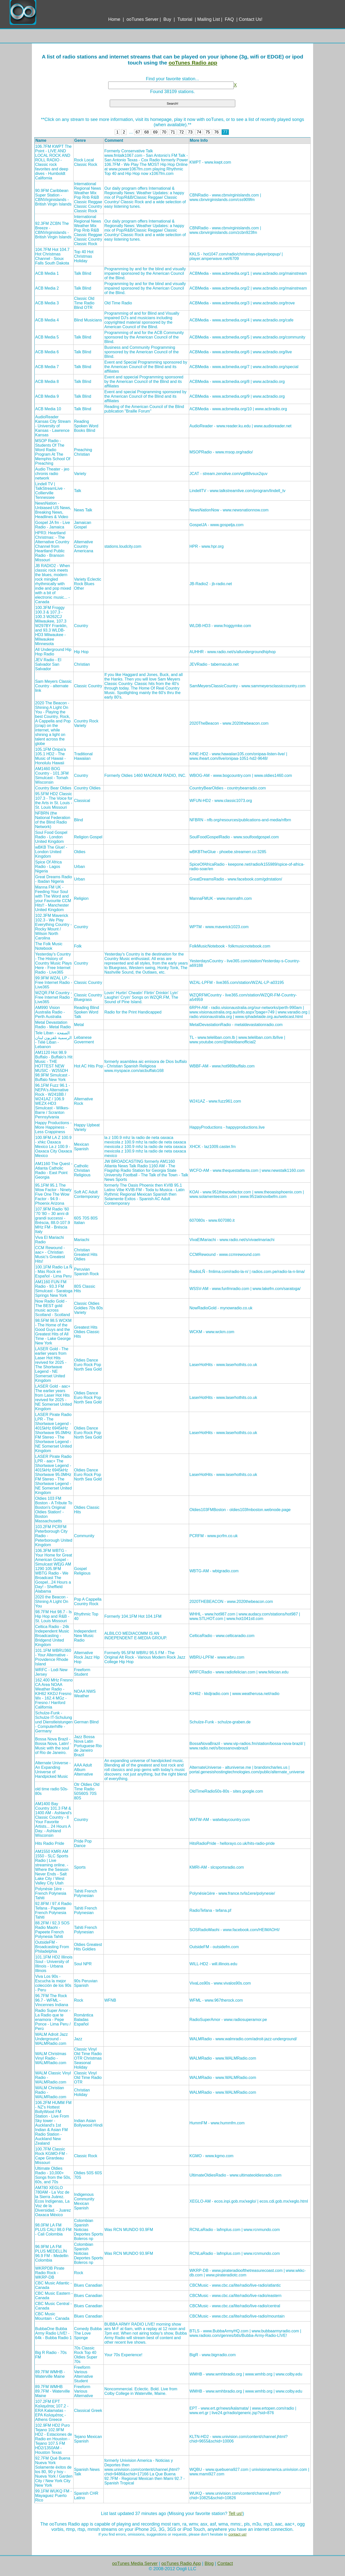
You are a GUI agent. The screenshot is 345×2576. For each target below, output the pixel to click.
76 (216, 132)
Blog (209, 2563)
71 (172, 132)
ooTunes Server (142, 19)
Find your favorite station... (172, 78)
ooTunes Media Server (134, 2563)
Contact (225, 2563)
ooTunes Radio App (181, 2563)
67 (138, 132)
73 (190, 132)
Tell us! (235, 2513)
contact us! (237, 2534)
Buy (167, 19)
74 (199, 132)
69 (155, 132)
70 (164, 132)
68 (146, 132)
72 (181, 132)
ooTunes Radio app (192, 62)
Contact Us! (250, 19)
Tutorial (184, 19)
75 (207, 132)
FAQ (229, 19)
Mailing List (208, 19)
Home (114, 19)
